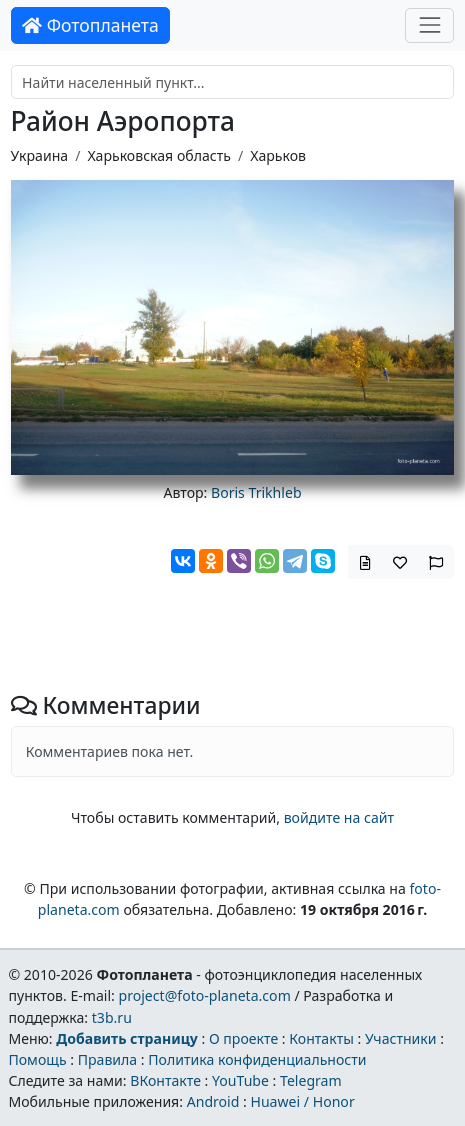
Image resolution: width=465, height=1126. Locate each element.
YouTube (240, 1080)
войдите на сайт (339, 817)
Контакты (321, 1038)
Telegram (311, 1080)
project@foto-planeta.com (205, 995)
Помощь (37, 1059)
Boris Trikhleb (256, 492)
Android (213, 1101)
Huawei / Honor (302, 1101)
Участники (401, 1038)
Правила (107, 1059)
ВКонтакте (165, 1080)
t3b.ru (112, 1017)
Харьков (278, 155)
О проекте (243, 1038)
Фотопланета (90, 25)
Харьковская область (158, 155)
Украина (40, 155)
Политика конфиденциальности (257, 1059)
